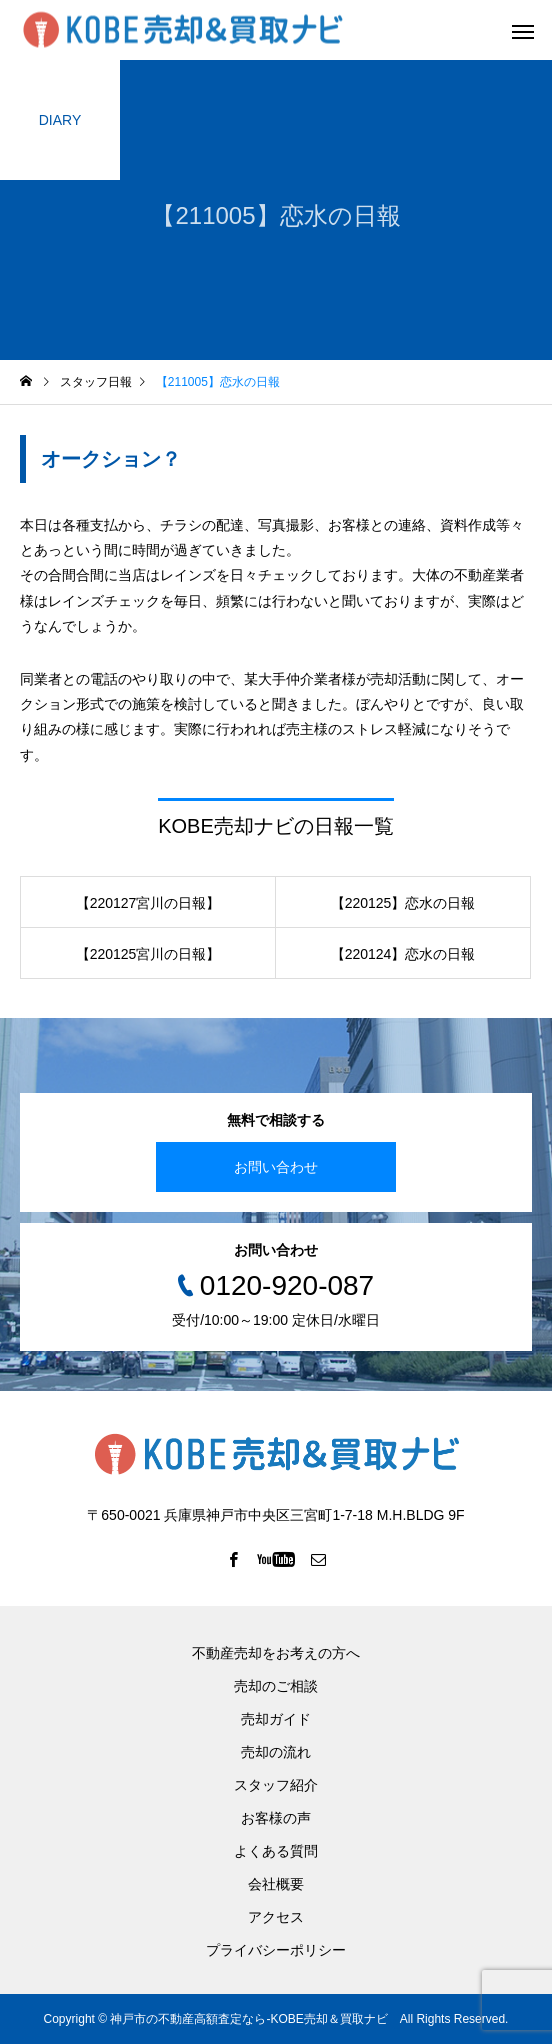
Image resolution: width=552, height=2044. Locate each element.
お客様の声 (276, 1818)
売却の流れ (276, 1752)
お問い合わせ (276, 1167)
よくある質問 (276, 1851)
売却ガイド (276, 1719)
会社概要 (276, 1884)
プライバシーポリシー (276, 1950)
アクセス (276, 1917)
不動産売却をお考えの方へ (276, 1653)
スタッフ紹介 (276, 1785)
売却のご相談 (276, 1686)
